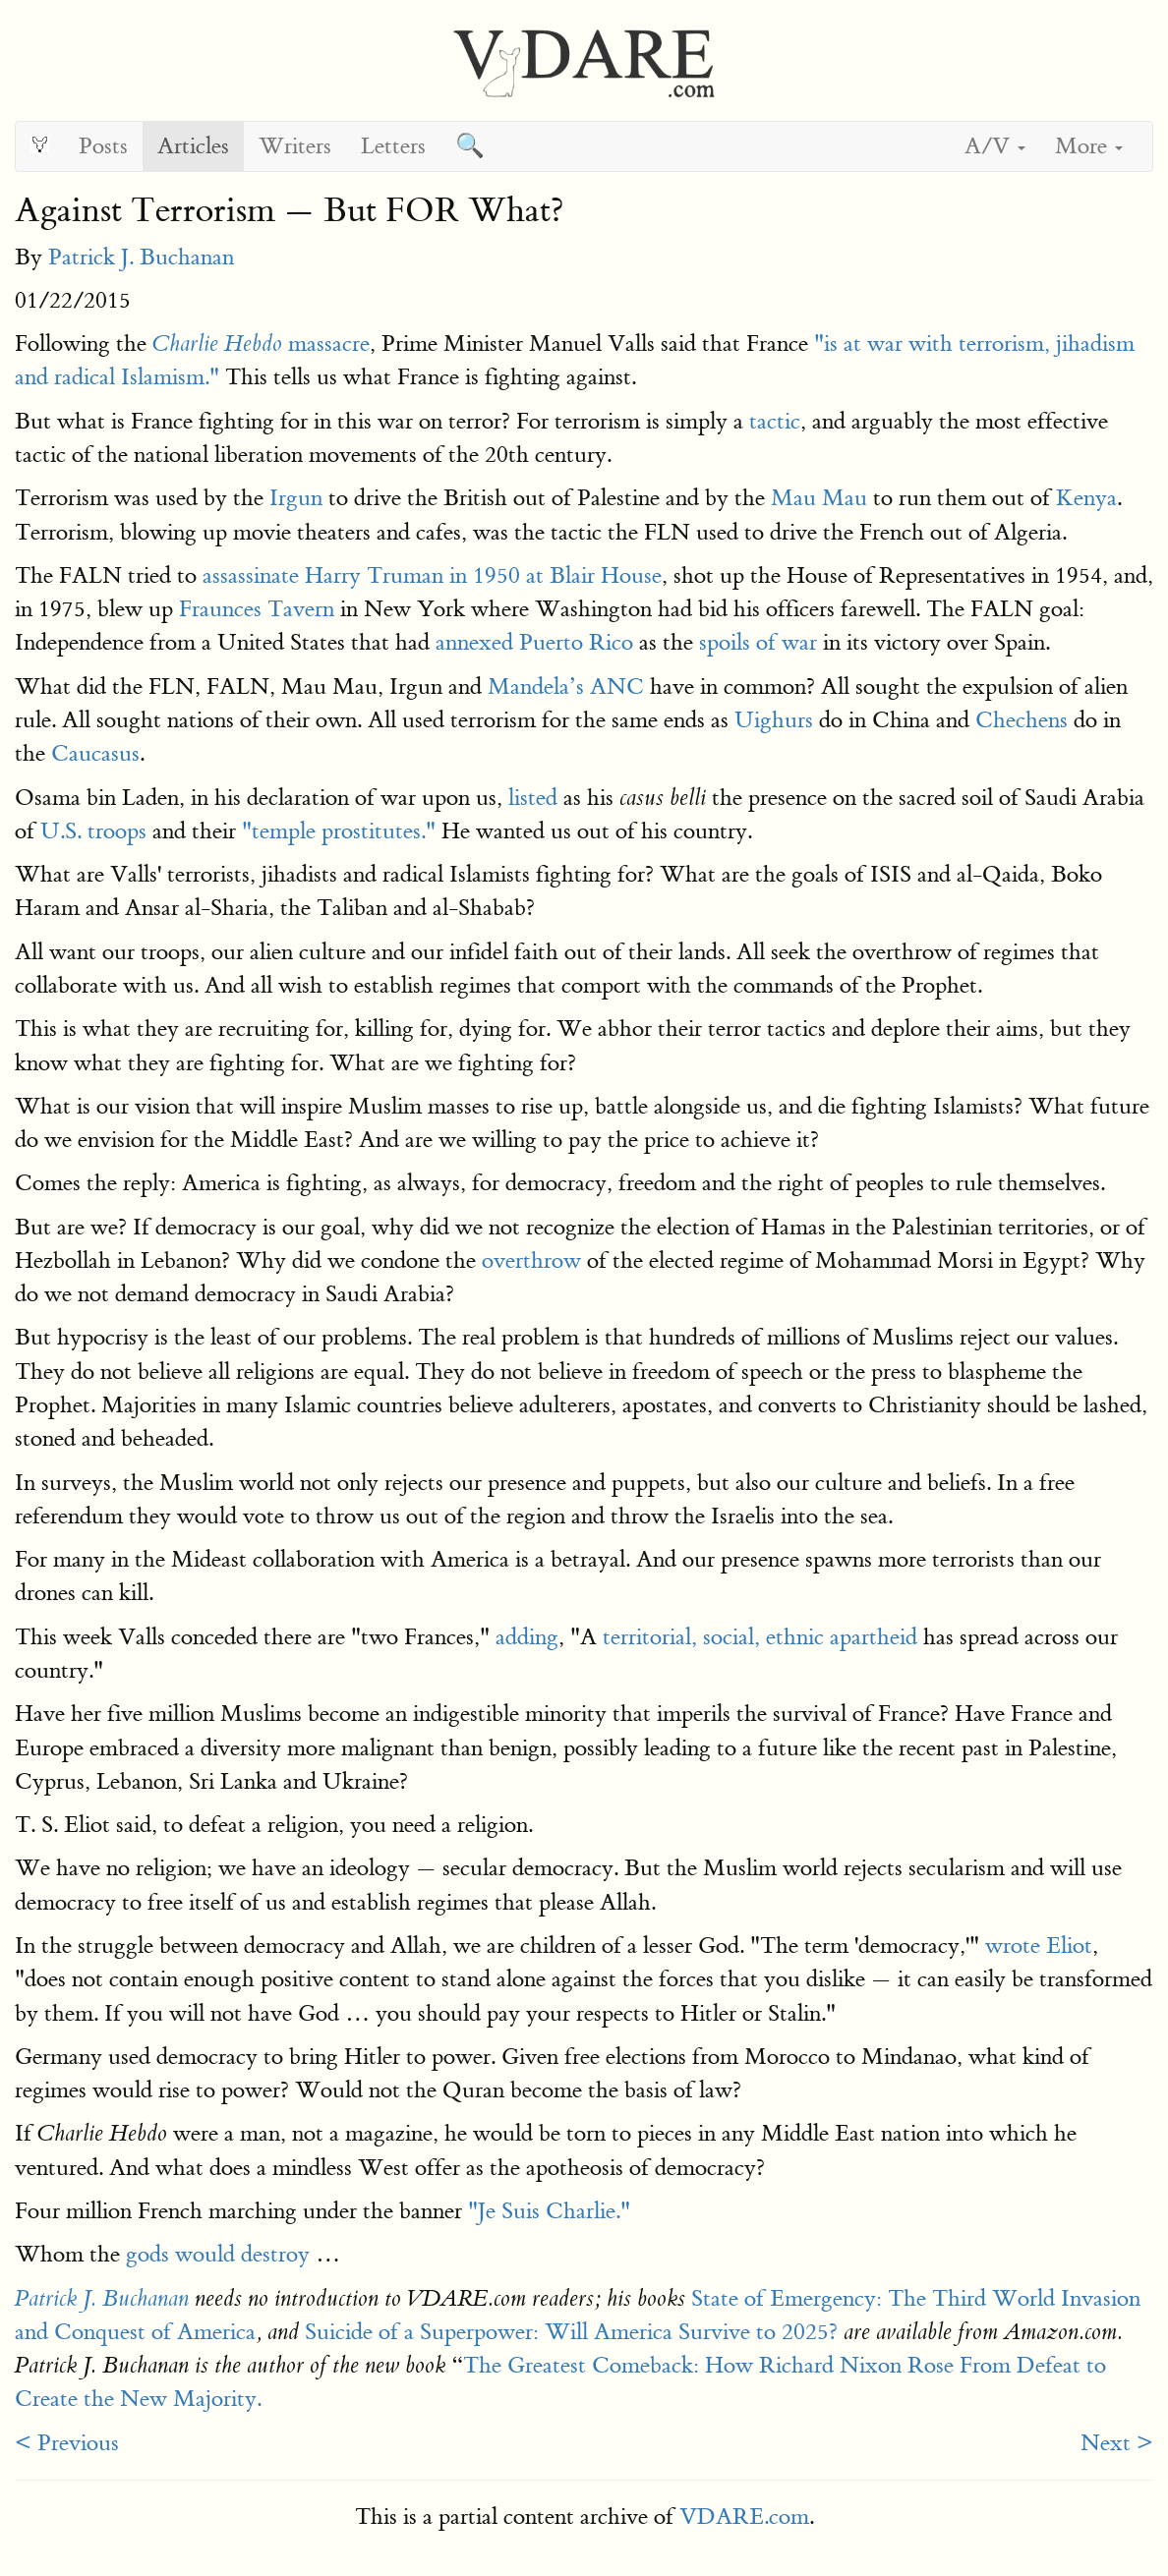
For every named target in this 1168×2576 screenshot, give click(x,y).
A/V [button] (994, 146)
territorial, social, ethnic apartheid (760, 1637)
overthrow (531, 1260)
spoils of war (758, 642)
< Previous (67, 2443)
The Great (511, 2365)
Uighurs (773, 720)
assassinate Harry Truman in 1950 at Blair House (432, 575)
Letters (393, 146)
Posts (103, 146)
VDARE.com (744, 2516)
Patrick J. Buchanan (141, 257)
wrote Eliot (1038, 1945)
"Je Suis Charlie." (546, 2211)
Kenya (1086, 498)
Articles (193, 146)
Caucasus (95, 753)
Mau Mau (819, 498)
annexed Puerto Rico (534, 642)
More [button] (1089, 146)
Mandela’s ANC (566, 686)
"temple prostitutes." (339, 831)
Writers (295, 146)
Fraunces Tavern (256, 609)
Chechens (1021, 720)
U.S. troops (90, 831)
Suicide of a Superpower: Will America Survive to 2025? (571, 2332)
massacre (261, 343)
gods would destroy (218, 2254)
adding (527, 1637)
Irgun (295, 498)
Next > (1116, 2443)
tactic (774, 421)
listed (532, 797)
